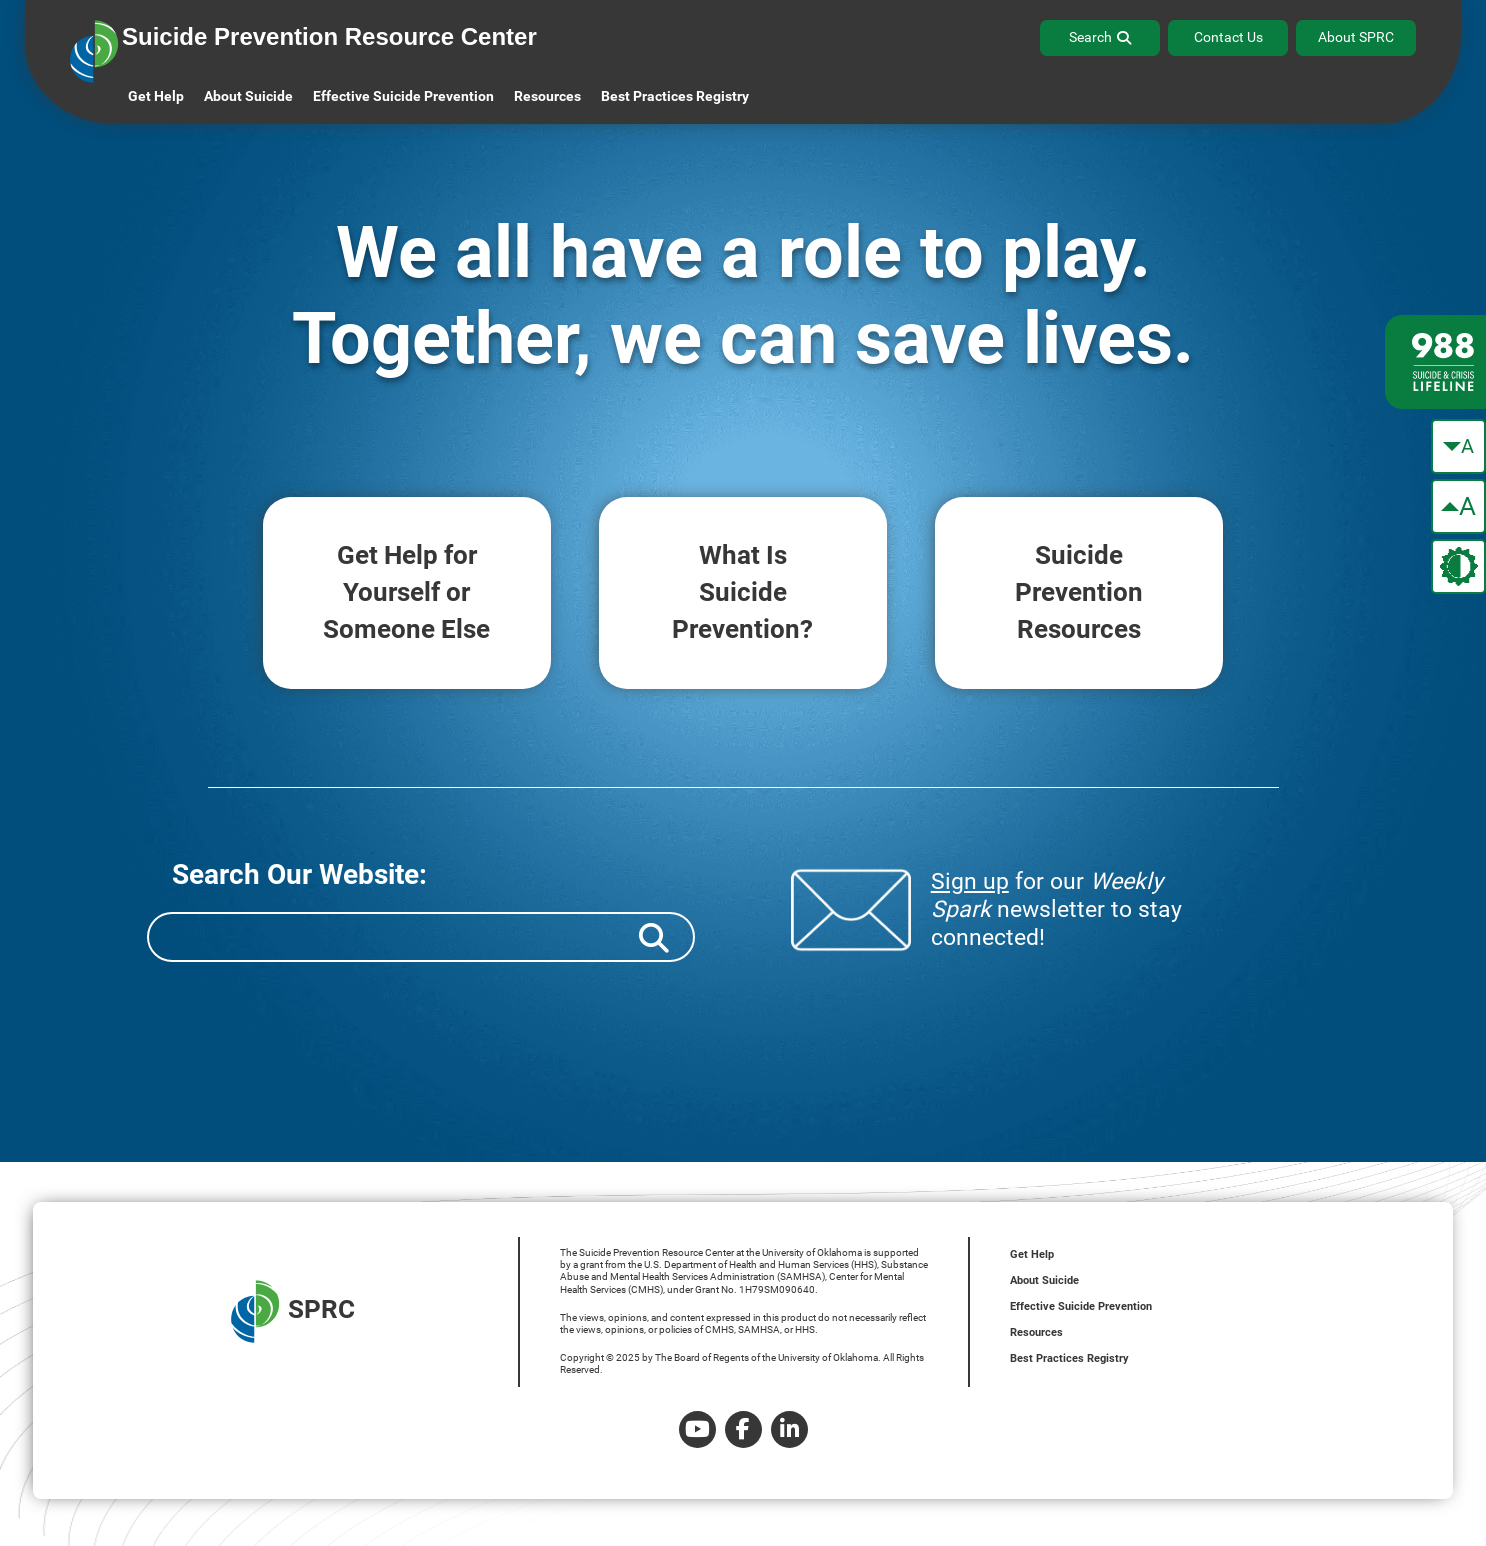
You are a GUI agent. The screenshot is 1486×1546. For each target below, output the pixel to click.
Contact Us (1228, 37)
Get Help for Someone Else (407, 592)
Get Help (156, 96)
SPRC (293, 1311)
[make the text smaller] (1458, 446)
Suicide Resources (1079, 592)
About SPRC (1356, 37)
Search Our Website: (299, 874)
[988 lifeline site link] (1435, 362)
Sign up (970, 881)
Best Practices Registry (675, 96)
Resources (1036, 1332)
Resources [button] (547, 96)
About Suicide (248, 96)
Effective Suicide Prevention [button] (403, 96)
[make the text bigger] (1458, 506)
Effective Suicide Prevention (1081, 1306)
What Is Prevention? (743, 592)
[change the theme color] (1458, 566)
